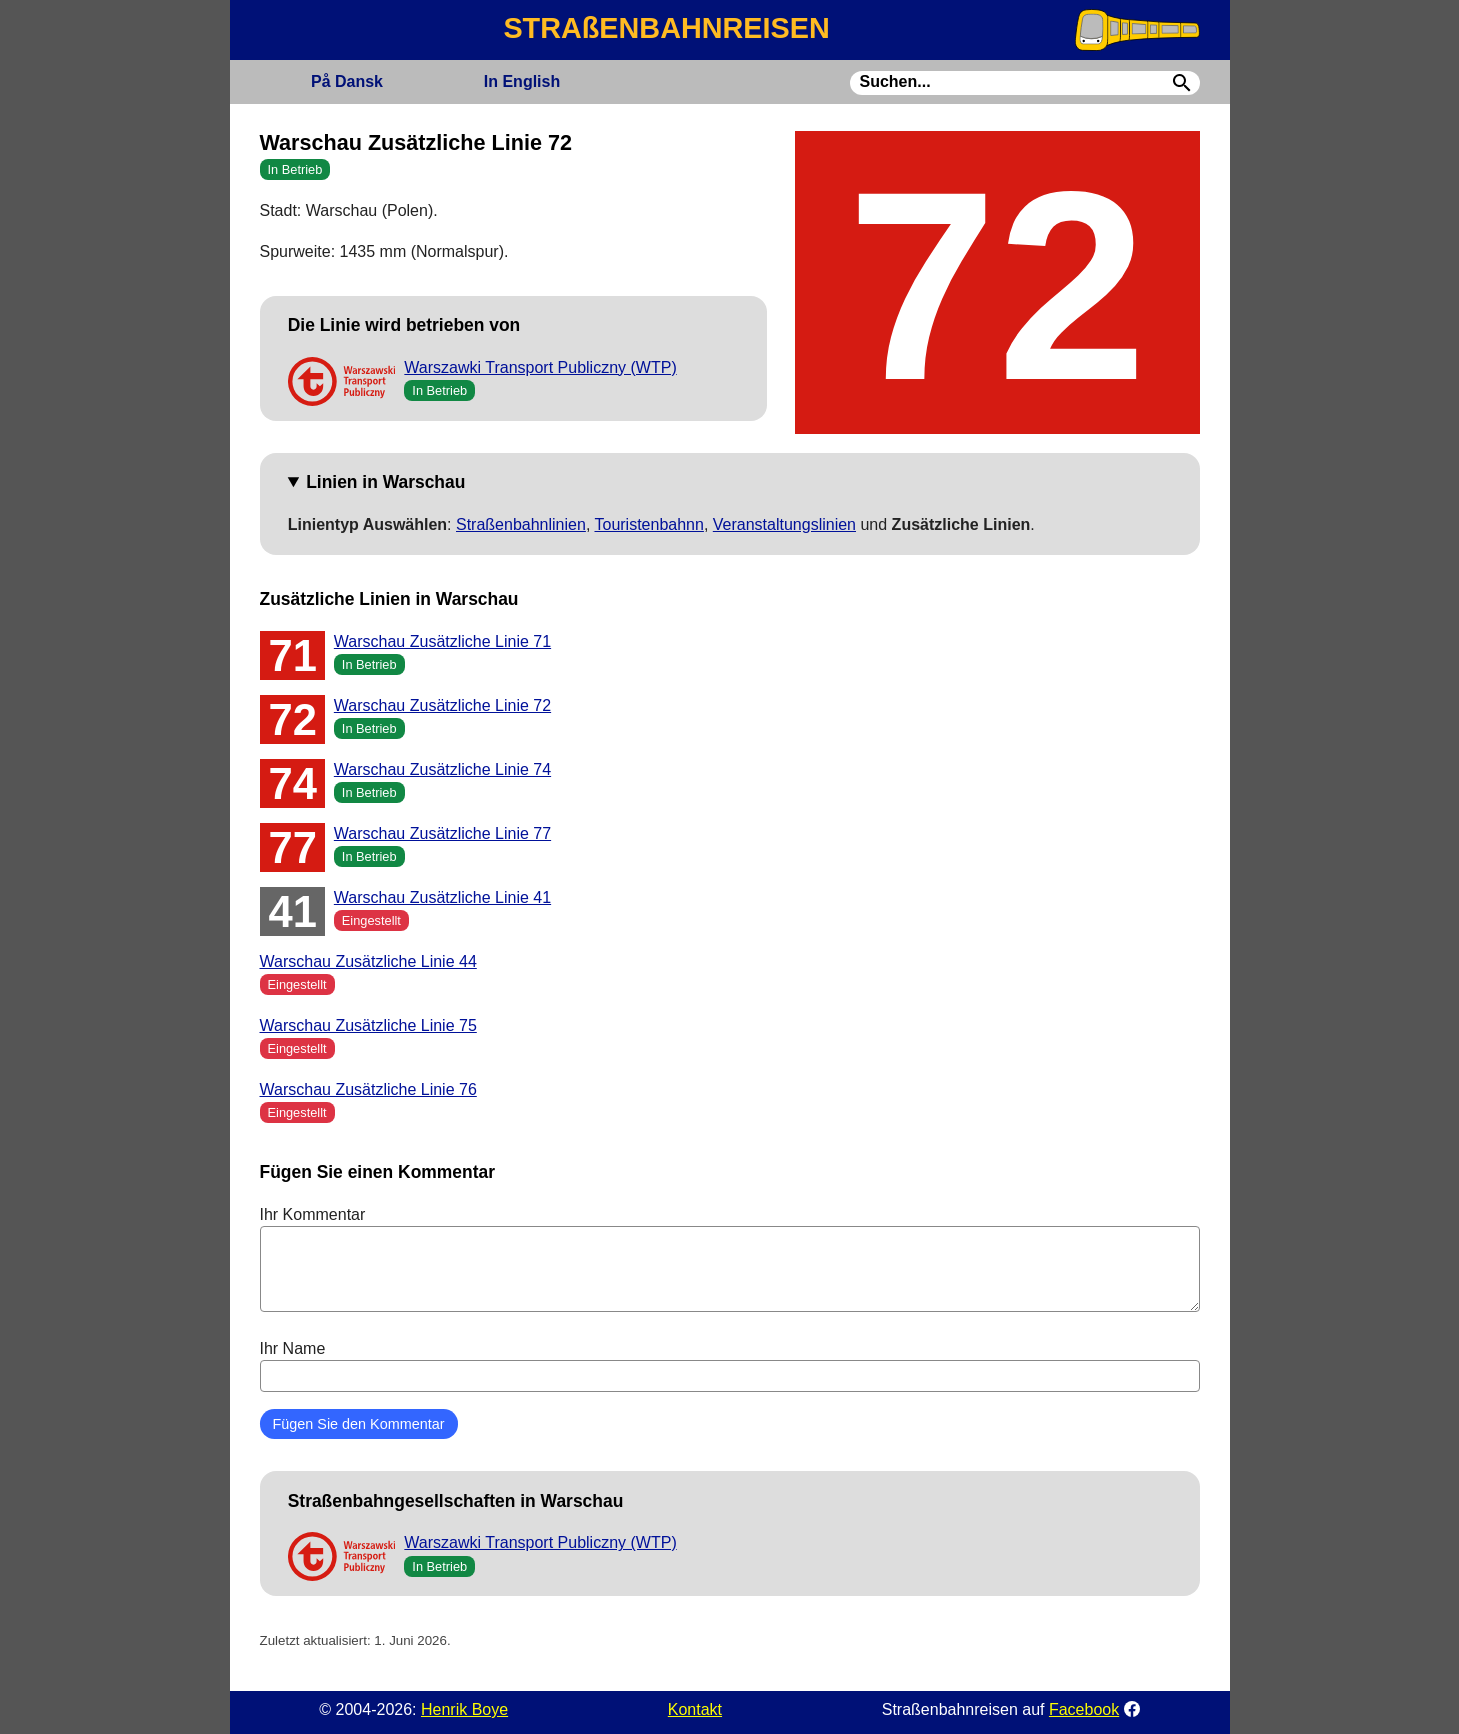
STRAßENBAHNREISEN (666, 28)
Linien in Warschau (385, 482)
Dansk (347, 81)
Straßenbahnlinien (521, 524)
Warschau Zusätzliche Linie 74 (442, 769)
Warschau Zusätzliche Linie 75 (368, 1025)
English (522, 81)
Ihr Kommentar (730, 1259)
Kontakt (695, 1709)
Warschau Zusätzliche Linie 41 (442, 897)
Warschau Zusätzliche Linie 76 (368, 1089)
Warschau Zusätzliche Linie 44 (368, 961)
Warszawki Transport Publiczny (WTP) (540, 367)
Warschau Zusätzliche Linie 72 (442, 705)
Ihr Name (730, 1366)
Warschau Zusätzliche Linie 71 (442, 641)
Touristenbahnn (648, 524)
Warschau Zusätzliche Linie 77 (442, 833)
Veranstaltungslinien (784, 524)
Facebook (1084, 1709)
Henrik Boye (464, 1709)
